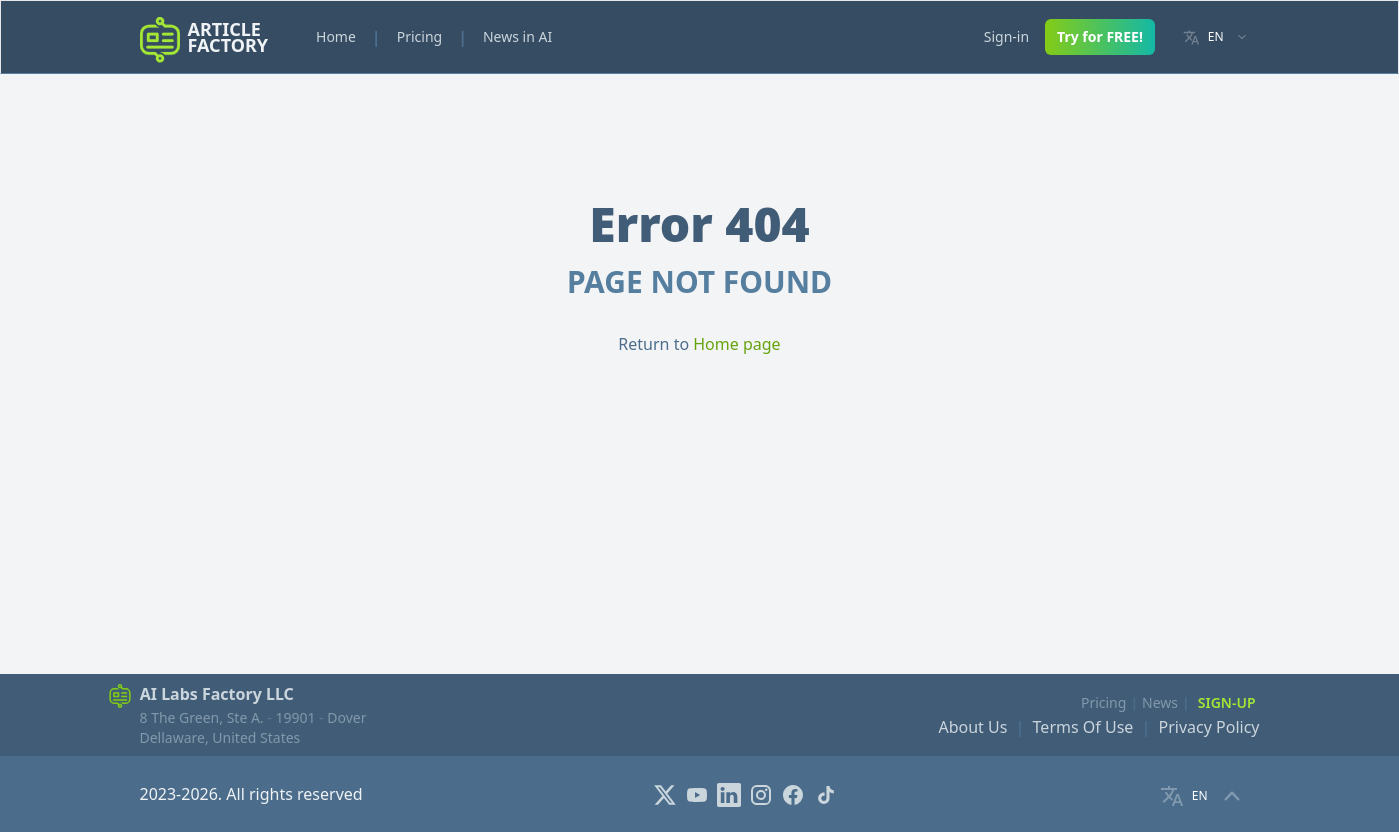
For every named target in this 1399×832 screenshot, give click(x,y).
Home (336, 36)
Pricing (419, 36)
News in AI (517, 36)
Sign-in (1006, 36)
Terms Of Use (1083, 727)
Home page (736, 344)
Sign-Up (1227, 702)
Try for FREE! (1100, 36)
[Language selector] (1215, 37)
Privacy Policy (1209, 727)
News (1160, 702)
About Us (972, 727)
